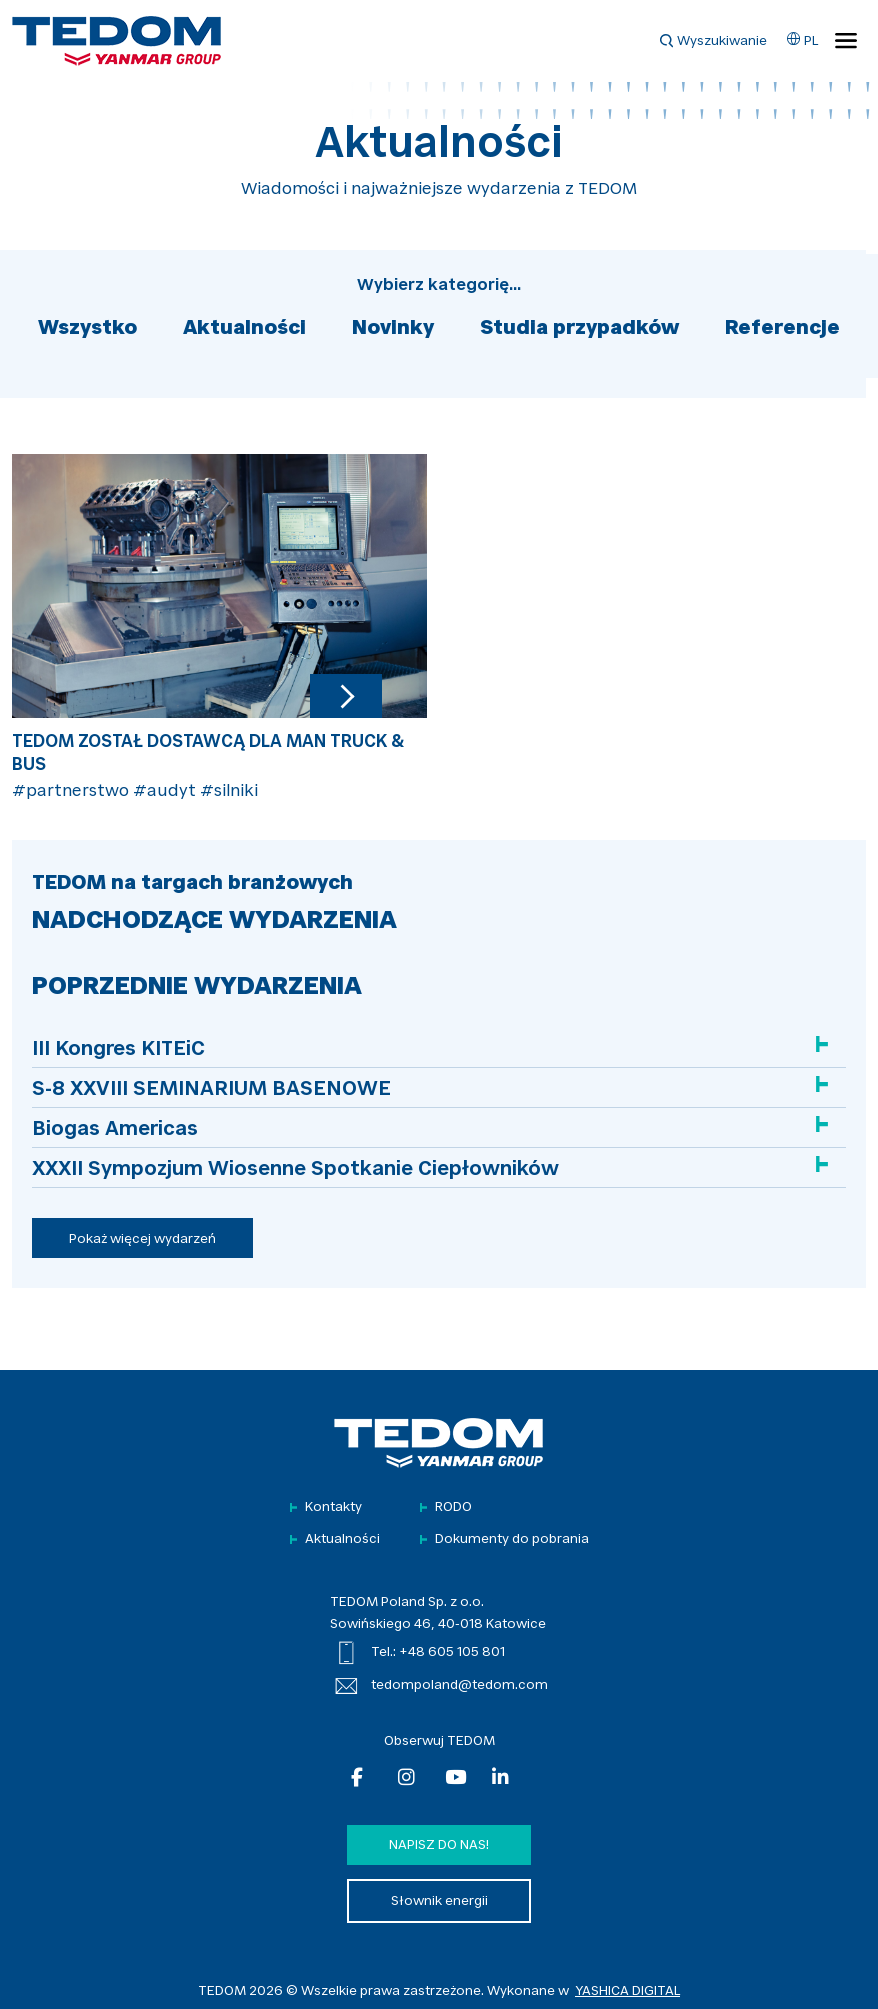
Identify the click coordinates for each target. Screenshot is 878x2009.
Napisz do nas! (439, 1845)
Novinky (393, 329)
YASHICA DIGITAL (627, 1991)
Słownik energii (439, 1901)
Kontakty (333, 1507)
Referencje (782, 329)
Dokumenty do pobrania (512, 1539)
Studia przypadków (579, 329)
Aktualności (244, 329)
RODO (453, 1507)
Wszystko (87, 329)
